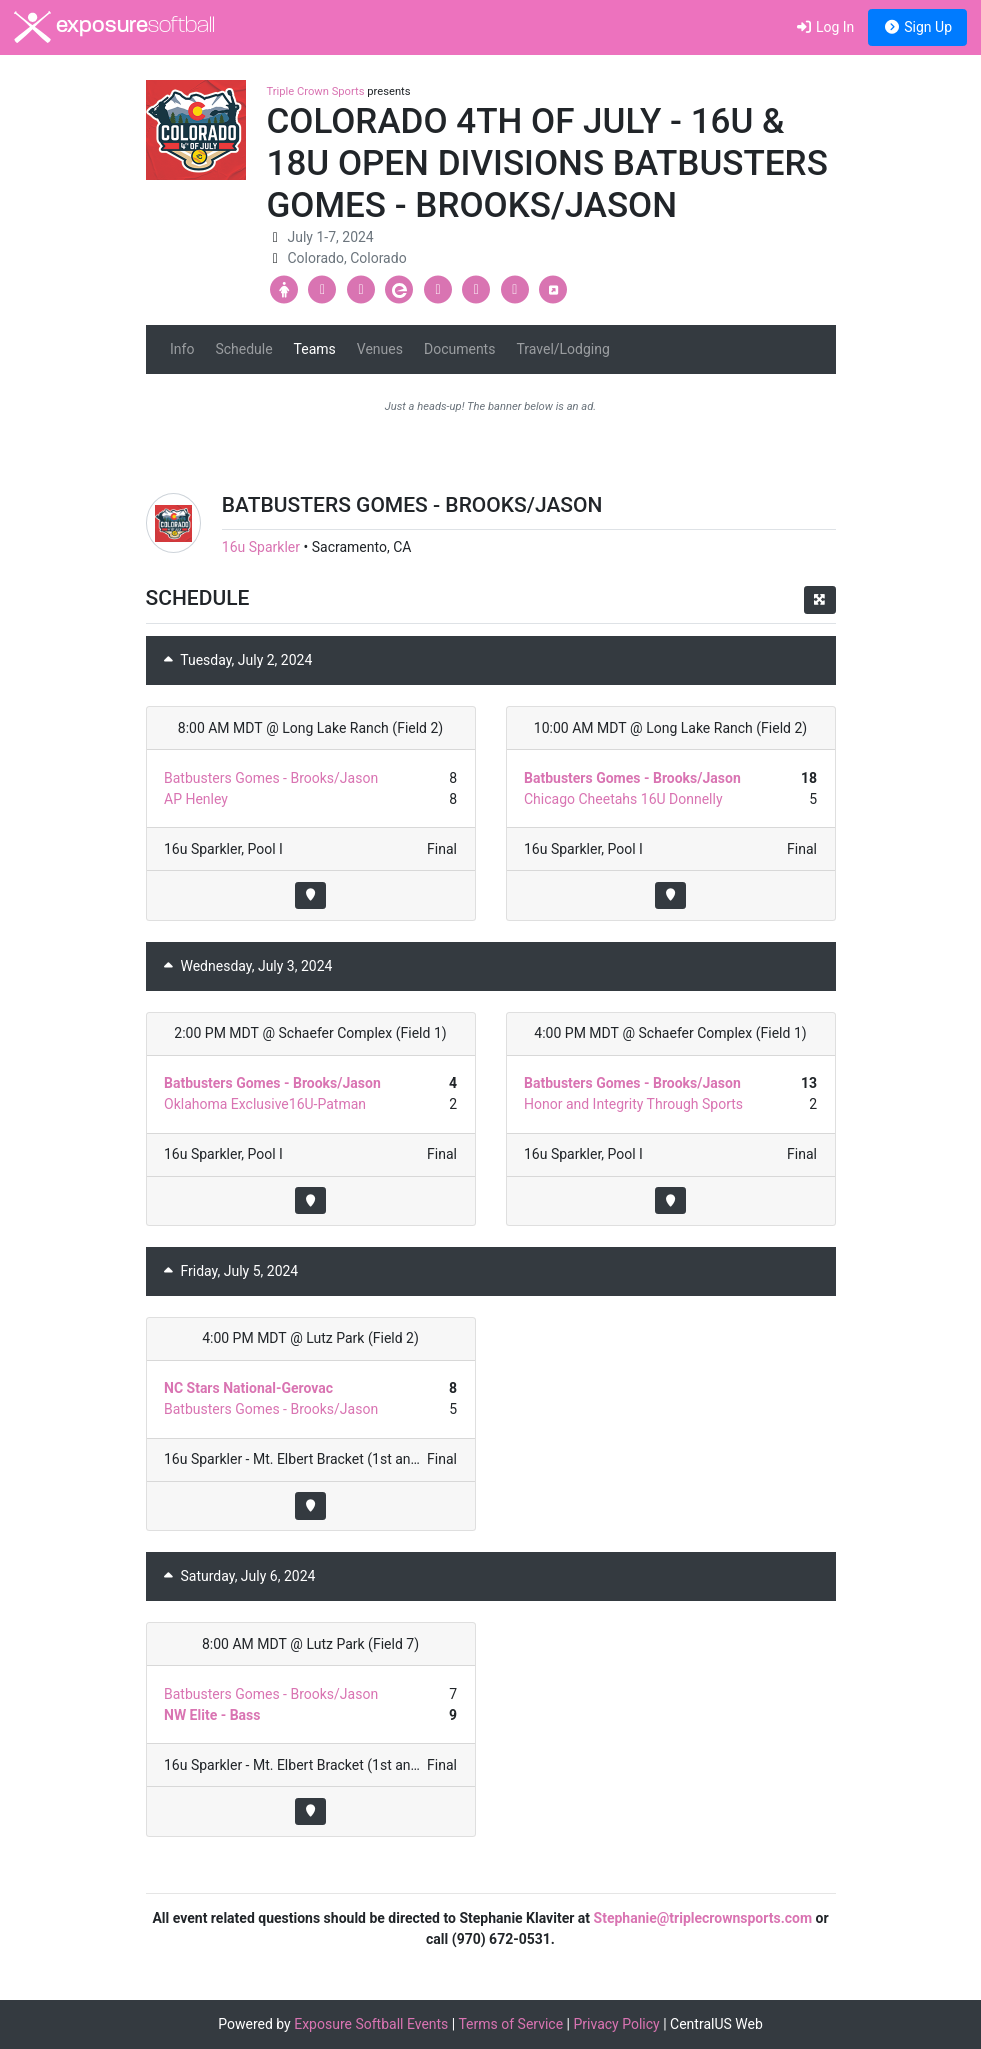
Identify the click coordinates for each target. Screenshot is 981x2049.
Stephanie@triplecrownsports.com (703, 1918)
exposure (114, 27)
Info (182, 349)
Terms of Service (510, 2024)
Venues (380, 349)
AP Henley (196, 799)
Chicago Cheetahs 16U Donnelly (623, 799)
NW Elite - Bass (212, 1715)
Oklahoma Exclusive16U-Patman (265, 1104)
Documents (459, 349)
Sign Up (917, 27)
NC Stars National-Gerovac (248, 1388)
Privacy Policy (617, 2024)
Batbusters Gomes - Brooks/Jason (271, 778)
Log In (824, 27)
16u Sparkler (261, 547)
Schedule (243, 349)
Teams (315, 349)
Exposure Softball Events (371, 2024)
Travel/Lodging (562, 349)
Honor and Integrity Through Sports (633, 1104)
